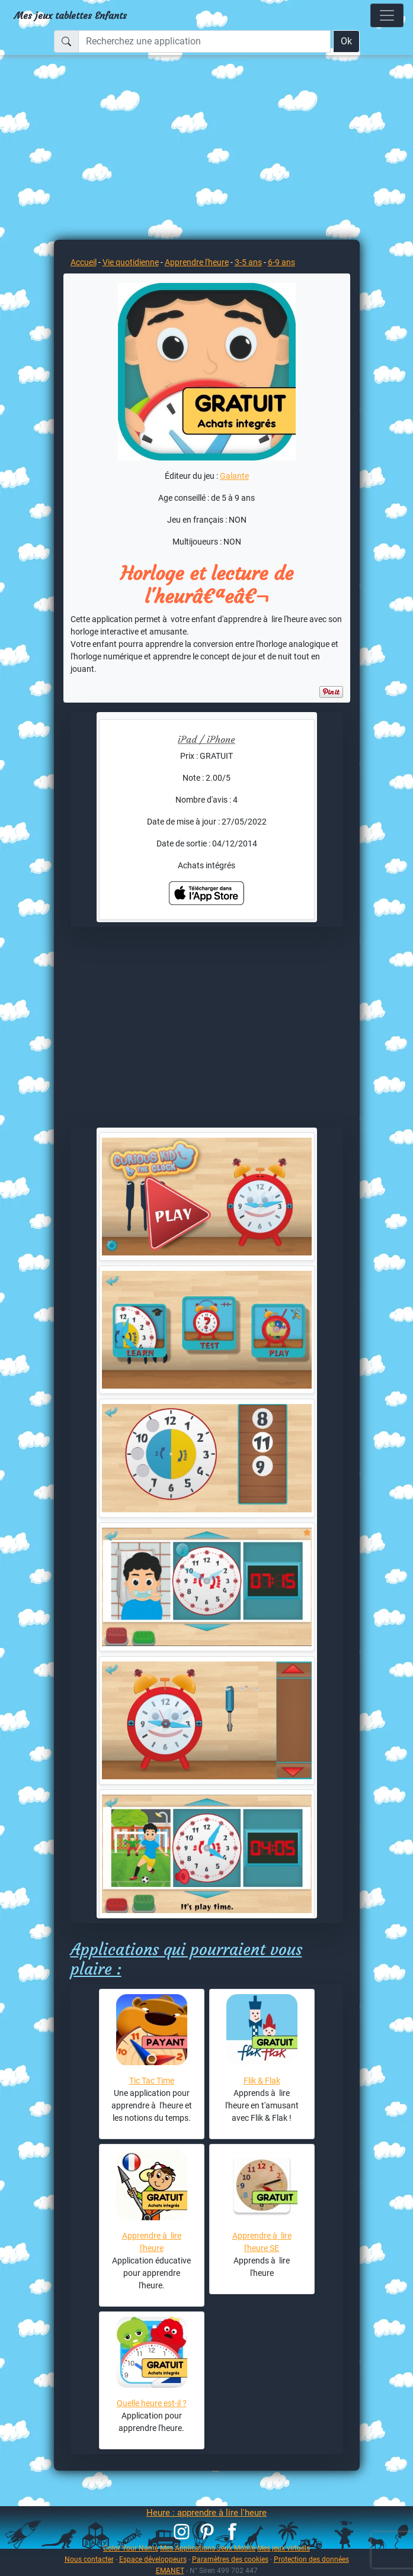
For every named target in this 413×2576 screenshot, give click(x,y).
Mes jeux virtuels (283, 2547)
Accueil (84, 262)
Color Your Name (130, 2547)
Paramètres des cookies (230, 2559)
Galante (234, 476)
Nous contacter (89, 2559)
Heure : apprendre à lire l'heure (206, 2512)
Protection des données (311, 2559)
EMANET (170, 2570)
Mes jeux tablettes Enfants (70, 15)
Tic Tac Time (151, 2080)
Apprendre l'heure (197, 262)
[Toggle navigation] (387, 15)
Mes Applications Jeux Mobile (207, 2547)
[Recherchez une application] (204, 41)
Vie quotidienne (131, 262)
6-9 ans (281, 262)
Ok (346, 41)
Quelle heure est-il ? (152, 2403)
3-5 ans (248, 262)
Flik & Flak (262, 2080)
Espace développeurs (153, 2559)
